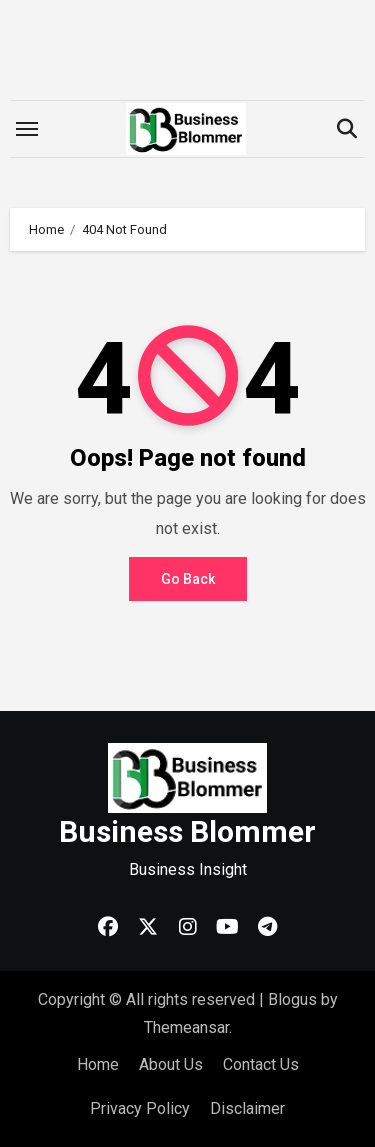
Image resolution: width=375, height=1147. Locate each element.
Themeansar (186, 1027)
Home (98, 1064)
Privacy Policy (140, 1108)
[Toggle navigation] (27, 129)
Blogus (292, 999)
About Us (171, 1064)
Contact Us (261, 1064)
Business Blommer (187, 831)
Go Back (188, 579)
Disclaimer (247, 1108)
